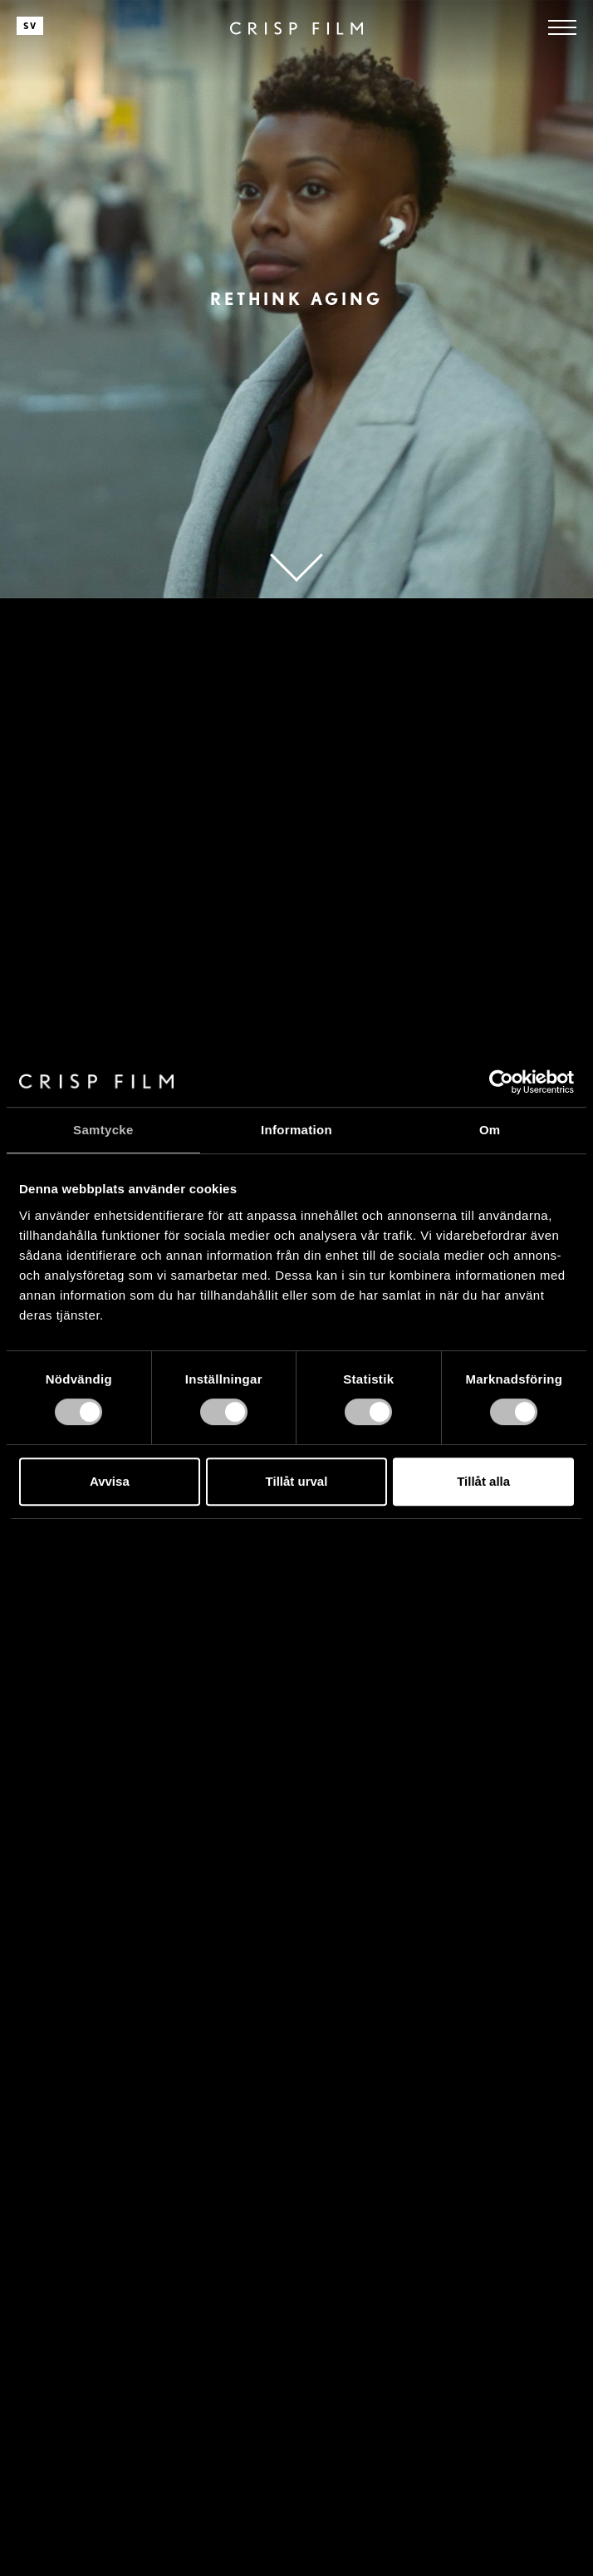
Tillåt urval (297, 1481)
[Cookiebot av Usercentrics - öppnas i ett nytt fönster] (501, 1081)
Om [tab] (490, 1130)
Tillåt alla (483, 1481)
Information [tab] (296, 1130)
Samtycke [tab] (103, 1130)
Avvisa (110, 1481)
